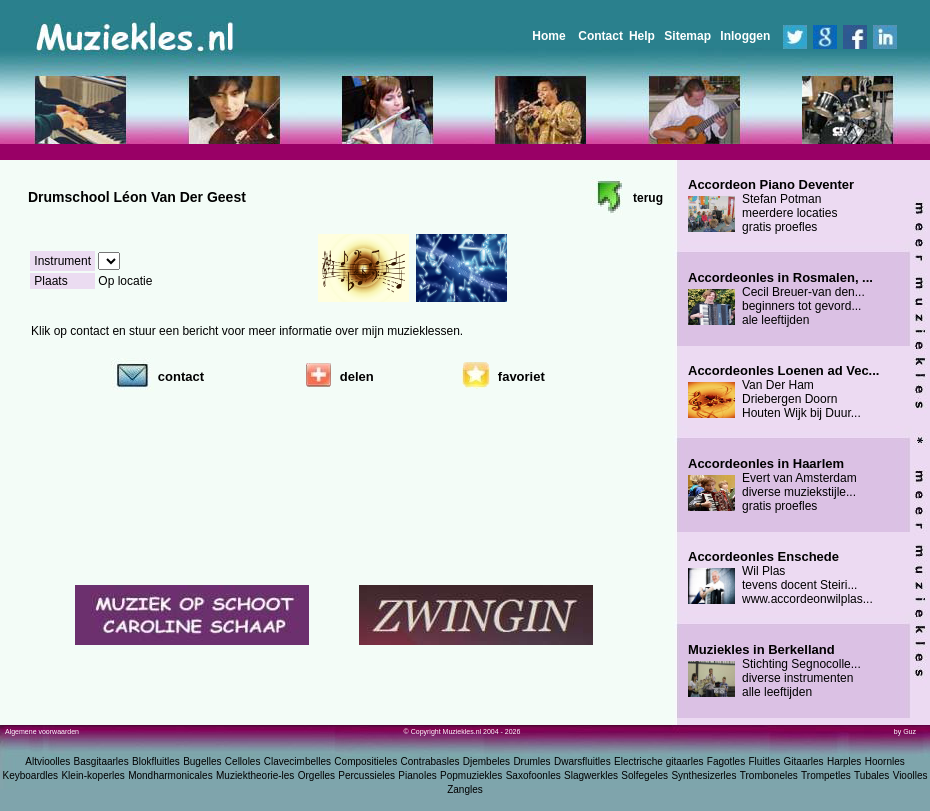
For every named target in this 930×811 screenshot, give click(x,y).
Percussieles (366, 775)
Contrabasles (430, 761)
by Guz (905, 731)
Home (548, 36)
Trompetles (826, 775)
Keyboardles (31, 775)
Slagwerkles (591, 775)
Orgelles (316, 775)
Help (642, 36)
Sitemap (687, 36)
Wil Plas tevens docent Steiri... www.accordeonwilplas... (780, 578)
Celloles (243, 761)
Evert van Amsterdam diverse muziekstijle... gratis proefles (772, 485)
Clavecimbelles (297, 761)
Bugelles (202, 761)
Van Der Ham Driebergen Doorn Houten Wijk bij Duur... (783, 392)
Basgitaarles (101, 761)
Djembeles (486, 761)
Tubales (871, 775)
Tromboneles (769, 775)
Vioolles (910, 775)
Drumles (531, 761)
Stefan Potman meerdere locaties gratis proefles (771, 206)
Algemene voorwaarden (42, 731)
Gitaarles (804, 761)
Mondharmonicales (170, 775)
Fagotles (726, 761)
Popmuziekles (471, 775)
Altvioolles (47, 761)
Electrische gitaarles (658, 761)
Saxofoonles (533, 775)
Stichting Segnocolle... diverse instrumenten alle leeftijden (774, 671)
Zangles (465, 789)
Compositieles (365, 761)
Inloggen (745, 36)
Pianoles (417, 775)
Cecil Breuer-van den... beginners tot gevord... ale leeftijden (780, 299)
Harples (844, 761)
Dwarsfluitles (582, 761)
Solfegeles (644, 775)
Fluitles (765, 761)
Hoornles (885, 761)
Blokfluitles (156, 761)
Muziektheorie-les (255, 775)
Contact (600, 36)
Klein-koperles (92, 775)
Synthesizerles (703, 775)
